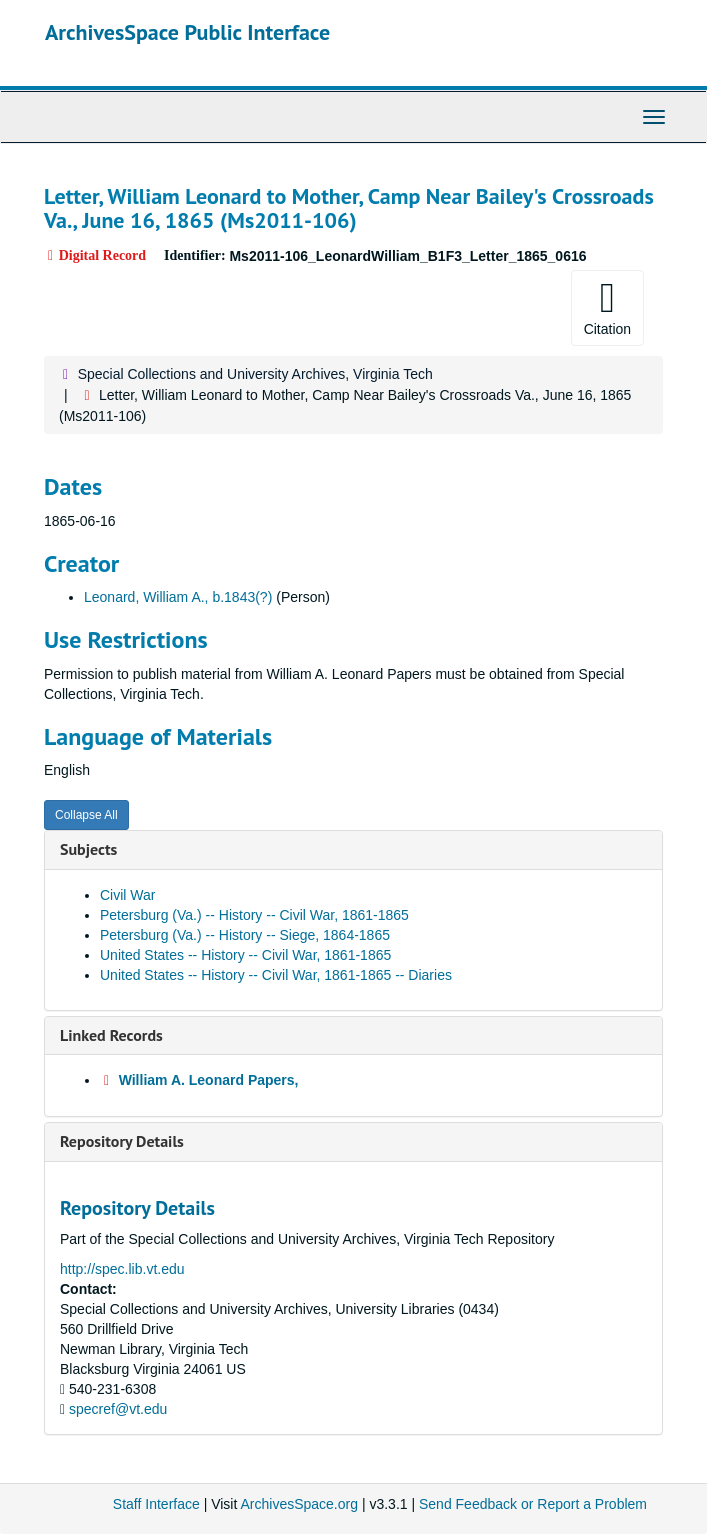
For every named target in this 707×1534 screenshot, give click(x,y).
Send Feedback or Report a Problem (533, 1504)
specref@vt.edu (118, 1409)
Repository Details (122, 1141)
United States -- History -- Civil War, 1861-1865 (245, 955)
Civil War (127, 895)
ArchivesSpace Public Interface (187, 32)
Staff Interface (156, 1504)
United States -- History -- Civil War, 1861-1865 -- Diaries (276, 975)
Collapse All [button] (86, 815)
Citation (607, 307)
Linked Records (111, 1035)
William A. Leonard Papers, (209, 1080)
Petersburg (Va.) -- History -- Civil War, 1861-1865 (254, 915)
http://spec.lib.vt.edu (122, 1269)
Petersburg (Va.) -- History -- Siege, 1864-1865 (245, 935)
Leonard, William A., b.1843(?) (178, 597)
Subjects (88, 849)
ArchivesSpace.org (299, 1504)
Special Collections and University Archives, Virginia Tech (255, 374)
